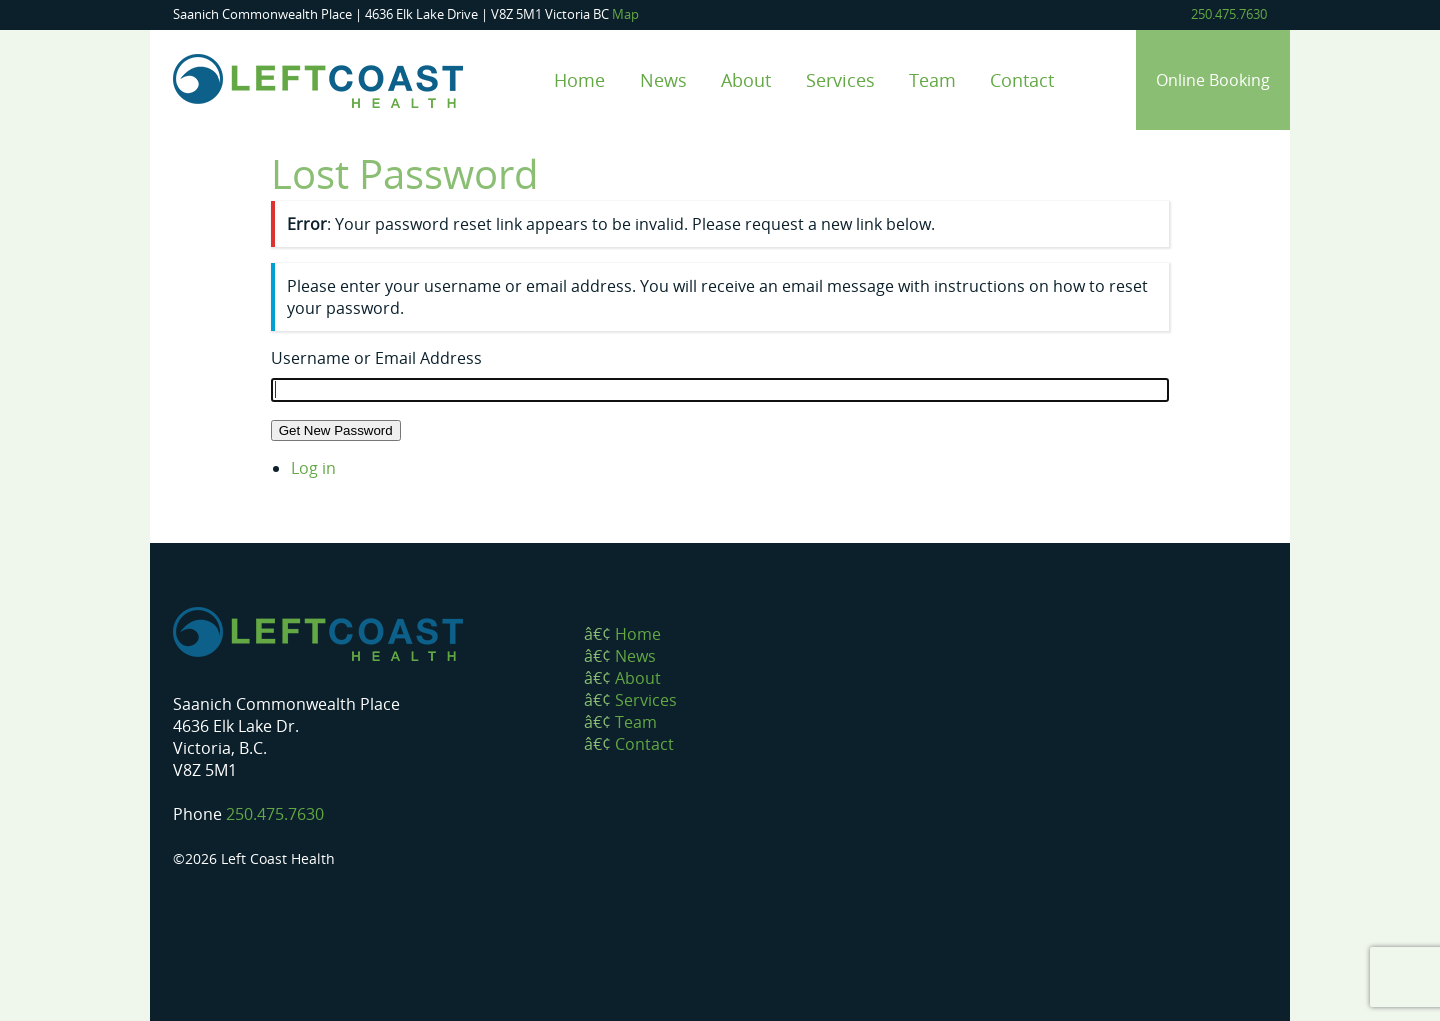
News (663, 79)
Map (625, 14)
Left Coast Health (318, 81)
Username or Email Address (376, 358)
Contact (1022, 79)
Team (932, 79)
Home (579, 79)
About (746, 79)
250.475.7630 (1229, 14)
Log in (313, 468)
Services (840, 79)
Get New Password (336, 430)
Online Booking (1213, 80)
